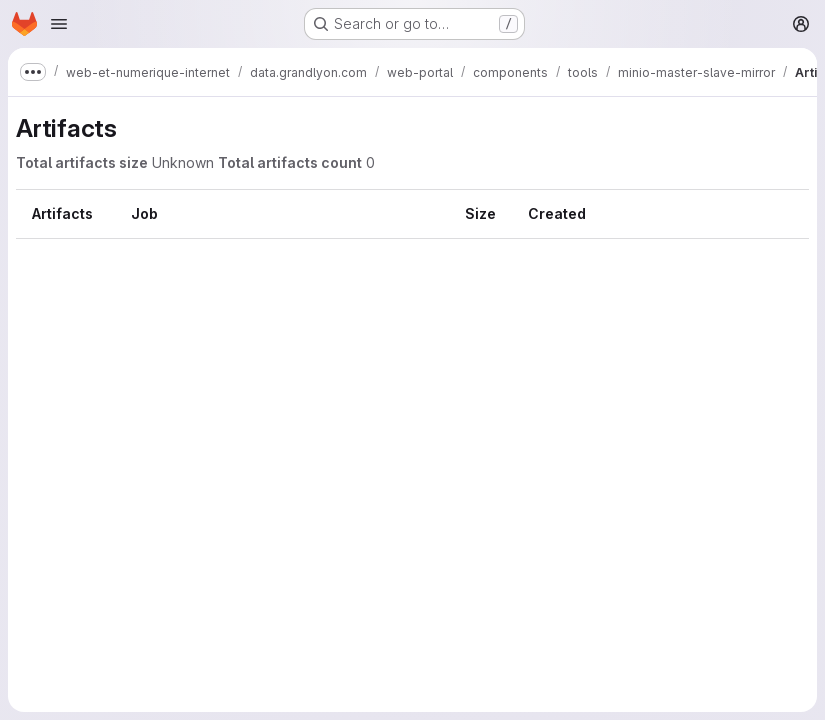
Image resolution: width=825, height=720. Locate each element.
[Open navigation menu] (59, 24)
